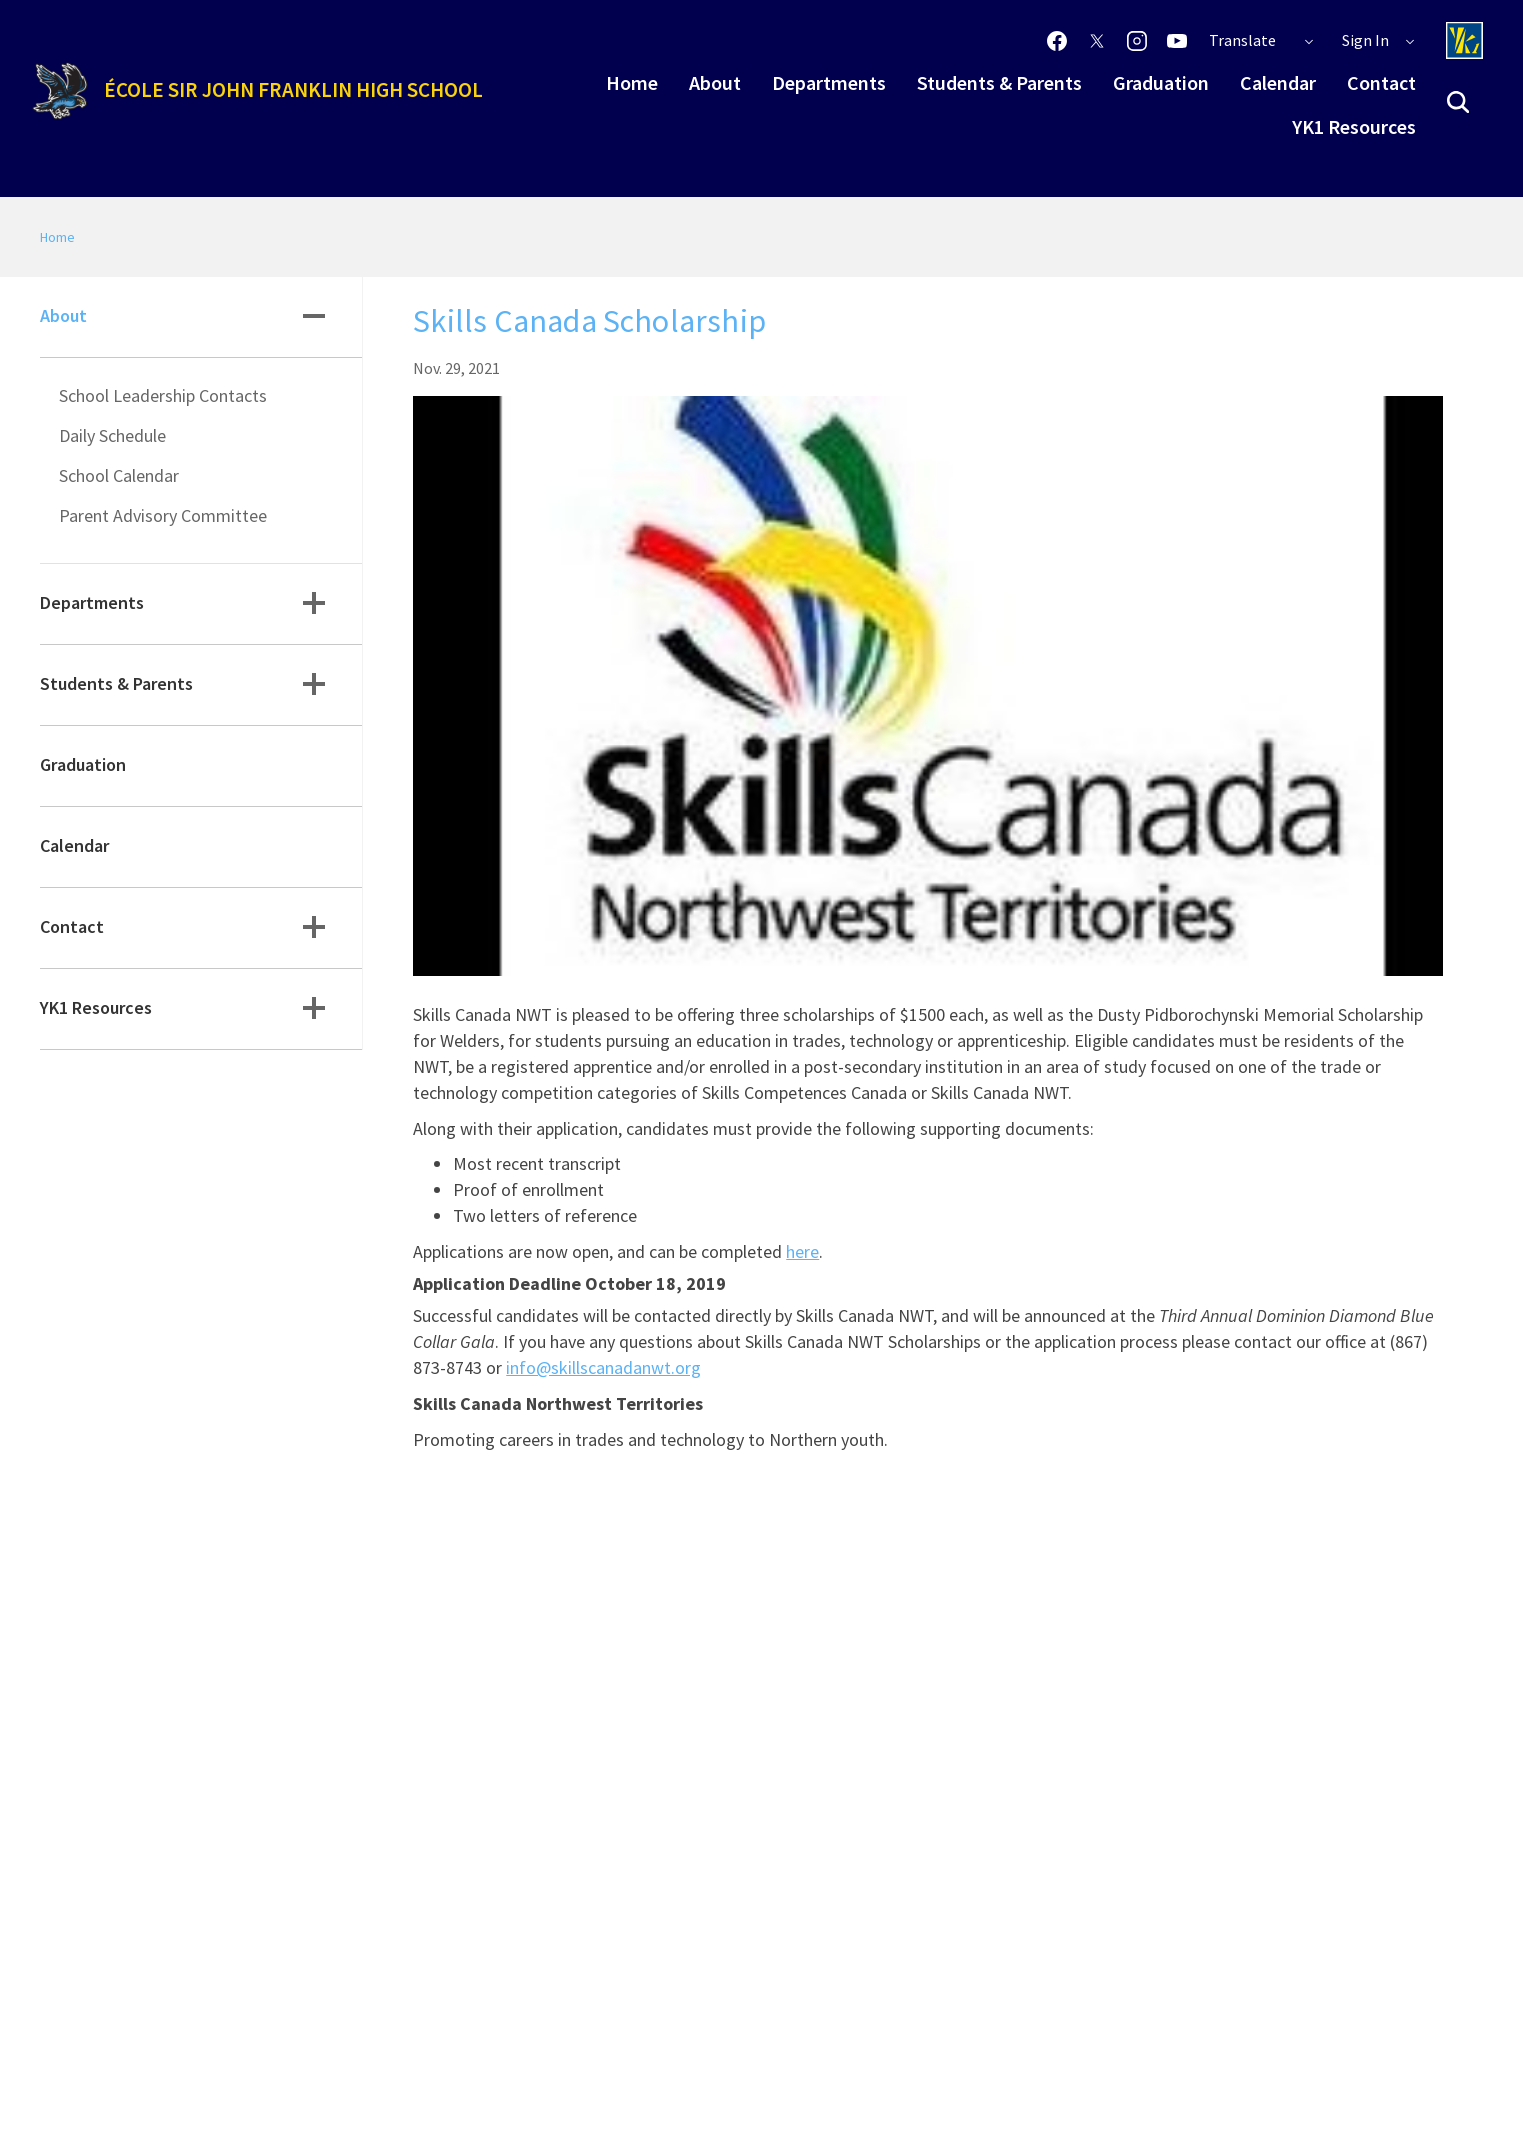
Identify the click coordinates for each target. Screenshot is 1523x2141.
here (802, 1251)
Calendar (1278, 82)
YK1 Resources (1354, 126)
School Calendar (119, 475)
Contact (1381, 82)
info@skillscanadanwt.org (603, 1367)
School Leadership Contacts (163, 395)
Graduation (1161, 82)
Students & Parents (999, 82)
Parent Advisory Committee (163, 515)
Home (632, 82)
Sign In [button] (1379, 40)
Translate (1262, 40)
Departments (829, 82)
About (715, 82)
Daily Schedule (112, 435)
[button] (1458, 102)
